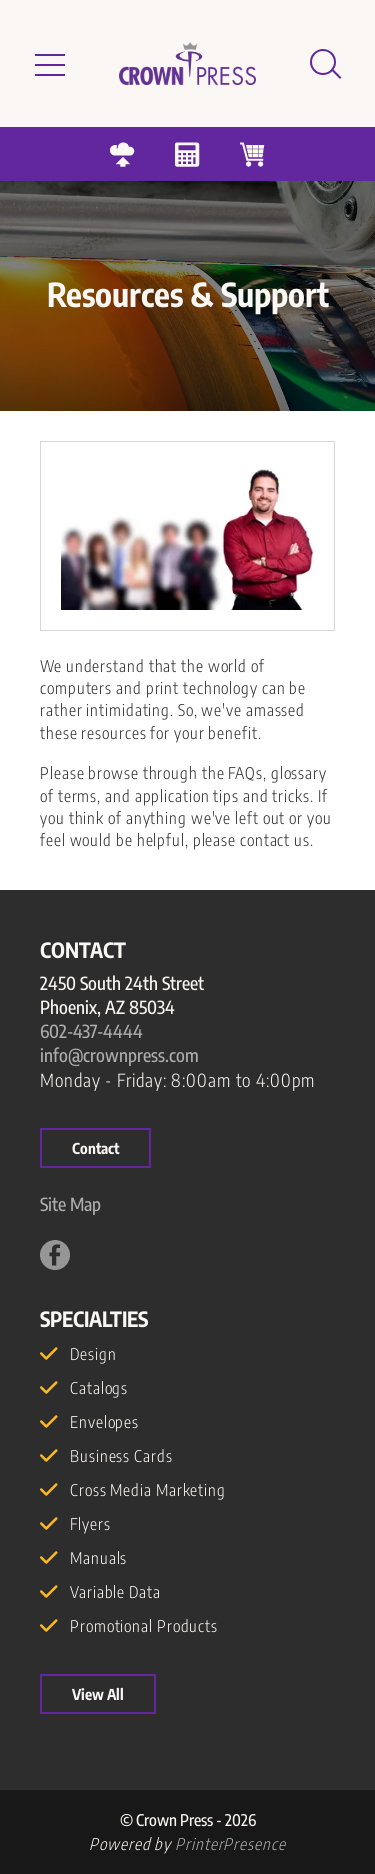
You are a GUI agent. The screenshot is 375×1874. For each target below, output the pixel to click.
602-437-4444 (91, 1030)
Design (93, 1354)
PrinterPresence (230, 1844)
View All (98, 1694)
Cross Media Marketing (148, 1490)
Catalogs (99, 1388)
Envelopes (104, 1422)
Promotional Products (144, 1626)
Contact (95, 1148)
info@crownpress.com (119, 1054)
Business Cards (121, 1456)
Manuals (98, 1558)
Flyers (90, 1524)
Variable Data (115, 1592)
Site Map (70, 1203)
